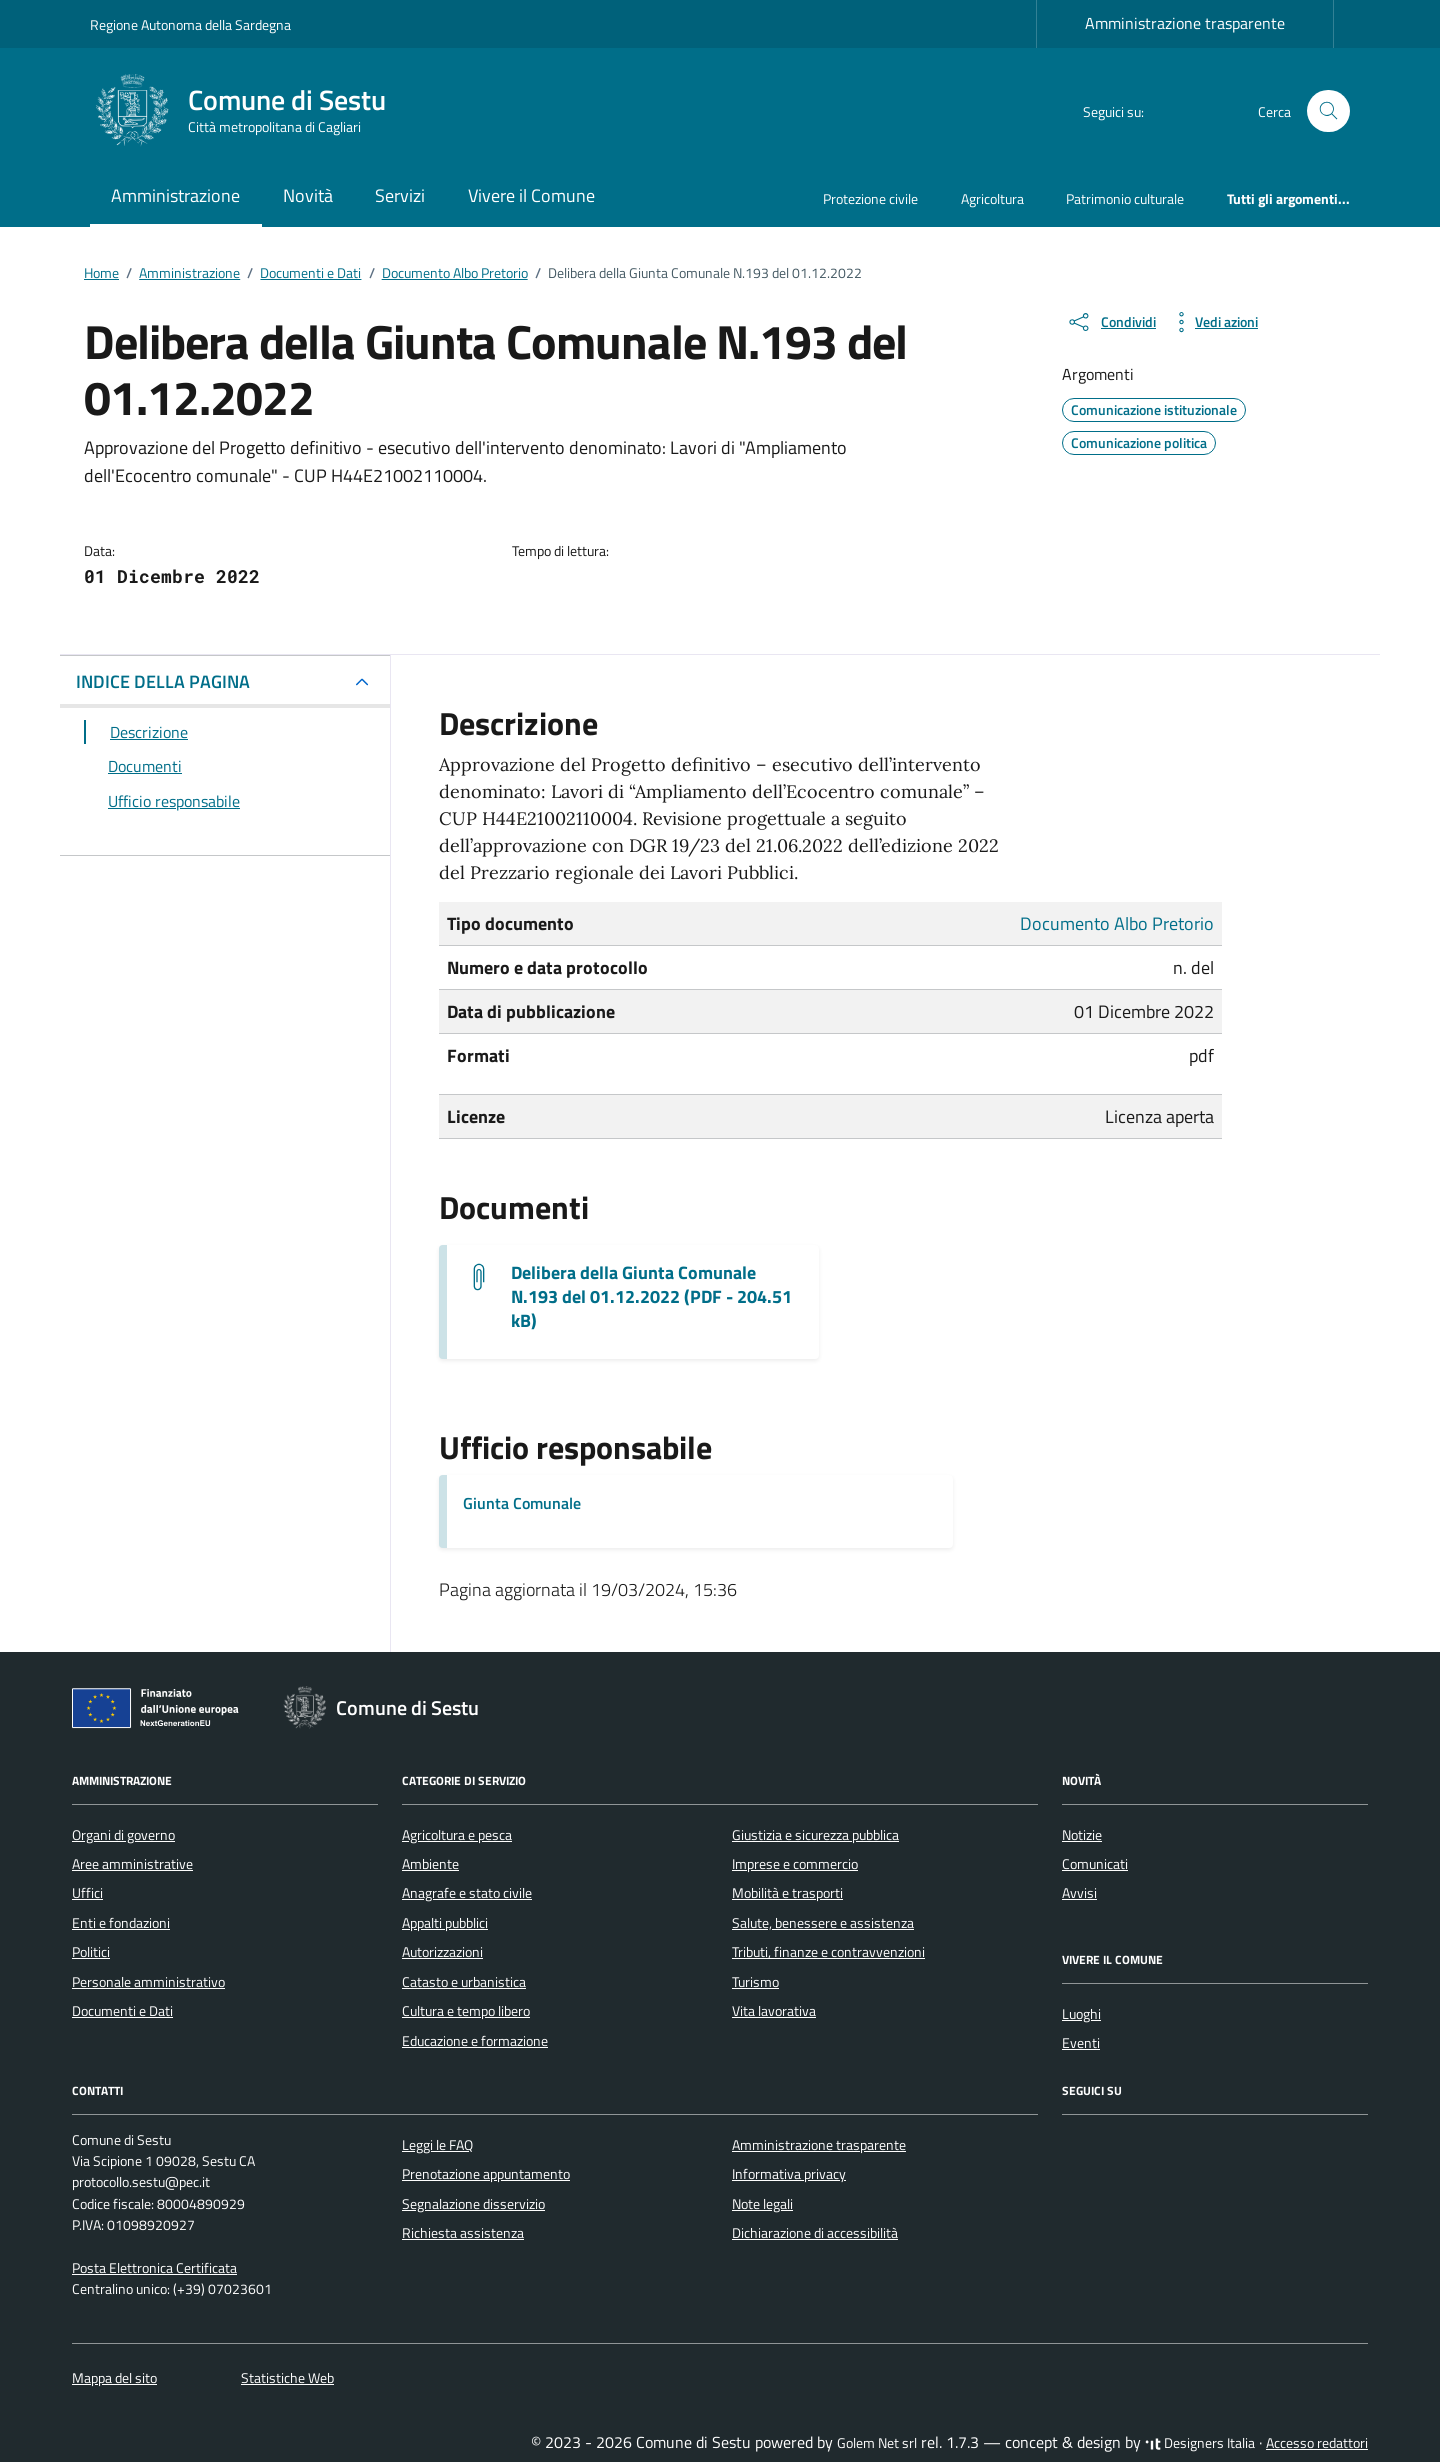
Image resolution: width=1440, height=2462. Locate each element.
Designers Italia (1200, 2443)
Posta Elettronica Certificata (154, 2268)
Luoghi (1081, 2014)
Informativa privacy (789, 2174)
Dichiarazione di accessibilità (815, 2233)
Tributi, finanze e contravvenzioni (828, 1952)
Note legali (762, 2204)
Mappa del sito (114, 2378)
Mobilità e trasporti (787, 1893)
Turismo (755, 1982)
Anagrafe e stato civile (467, 1893)
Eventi (1081, 2043)
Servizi (400, 195)
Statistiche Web (287, 2378)
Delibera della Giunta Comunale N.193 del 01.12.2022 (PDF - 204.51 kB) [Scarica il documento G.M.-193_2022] (651, 1297)
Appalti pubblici (445, 1923)
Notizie (1082, 1835)
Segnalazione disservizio (473, 2204)
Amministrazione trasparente (1185, 23)
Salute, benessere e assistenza (823, 1923)
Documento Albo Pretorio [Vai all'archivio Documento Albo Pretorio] (1117, 923)
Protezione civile (870, 198)
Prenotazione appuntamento (486, 2174)
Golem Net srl (877, 2443)
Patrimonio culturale (1125, 198)
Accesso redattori (1317, 2443)
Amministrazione (175, 195)
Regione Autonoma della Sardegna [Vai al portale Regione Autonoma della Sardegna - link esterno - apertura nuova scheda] (190, 24)
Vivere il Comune (531, 195)
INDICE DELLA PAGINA (163, 681)
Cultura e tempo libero (466, 2011)
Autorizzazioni (442, 1952)
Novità (308, 195)
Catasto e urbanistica (464, 1982)
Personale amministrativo (148, 1982)
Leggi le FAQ (437, 2145)
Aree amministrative (132, 1864)
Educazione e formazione (475, 2041)
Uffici (87, 1893)
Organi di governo (123, 1835)
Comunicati (1095, 1864)
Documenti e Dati (122, 2011)
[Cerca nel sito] (1328, 111)
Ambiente (430, 1864)
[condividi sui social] (1111, 322)
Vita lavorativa (774, 2011)
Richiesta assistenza (463, 2233)
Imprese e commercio (795, 1864)
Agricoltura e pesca (457, 1835)
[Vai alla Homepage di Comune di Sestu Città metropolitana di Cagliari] (250, 111)
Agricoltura (992, 198)
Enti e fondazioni (121, 1923)
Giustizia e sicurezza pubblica (815, 1835)
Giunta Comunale (522, 1503)
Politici (91, 1952)
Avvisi (1079, 1893)
